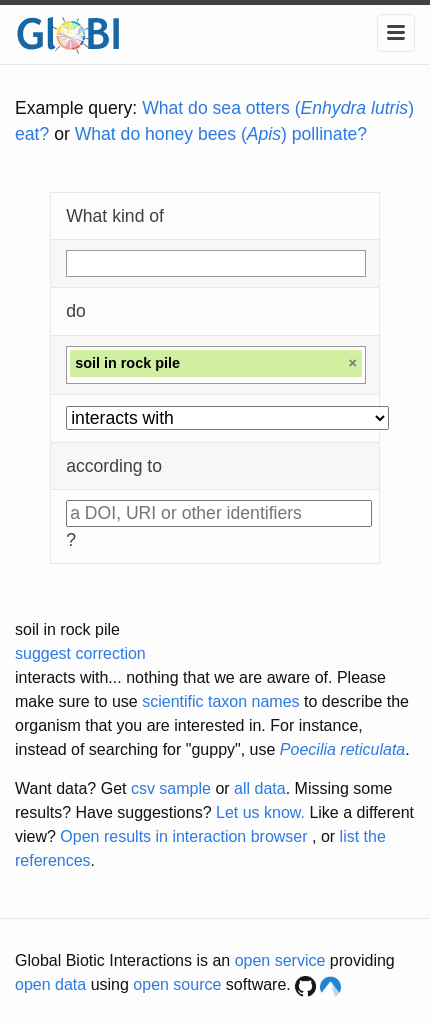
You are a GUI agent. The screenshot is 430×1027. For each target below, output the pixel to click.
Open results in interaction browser (183, 836)
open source (177, 984)
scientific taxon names (220, 701)
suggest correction (80, 653)
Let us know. (260, 812)
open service (280, 960)
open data (50, 984)
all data (260, 788)
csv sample (171, 788)
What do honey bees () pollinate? (221, 134)
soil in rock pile (67, 629)
